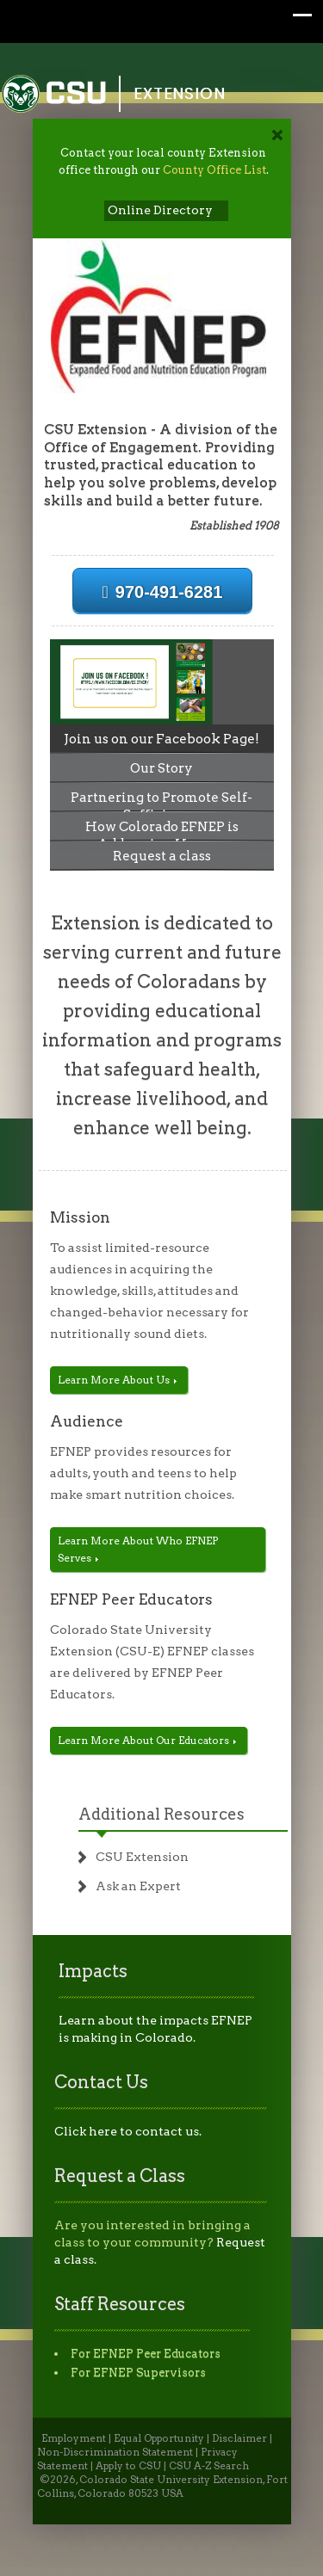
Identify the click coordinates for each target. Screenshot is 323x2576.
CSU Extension (142, 1857)
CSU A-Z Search (209, 2466)
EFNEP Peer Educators (131, 1599)
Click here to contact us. (128, 2131)
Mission (80, 1217)
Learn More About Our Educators (147, 1740)
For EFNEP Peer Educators (146, 2353)
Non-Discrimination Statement (115, 2452)
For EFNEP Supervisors (138, 2372)
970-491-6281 (162, 591)
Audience (86, 1421)
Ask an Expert (138, 1886)
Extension (180, 93)
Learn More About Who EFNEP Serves (138, 1549)
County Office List (214, 169)
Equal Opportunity (159, 2438)
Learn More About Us (117, 1379)
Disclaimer (239, 2438)
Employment (73, 2438)
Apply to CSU (128, 2466)
